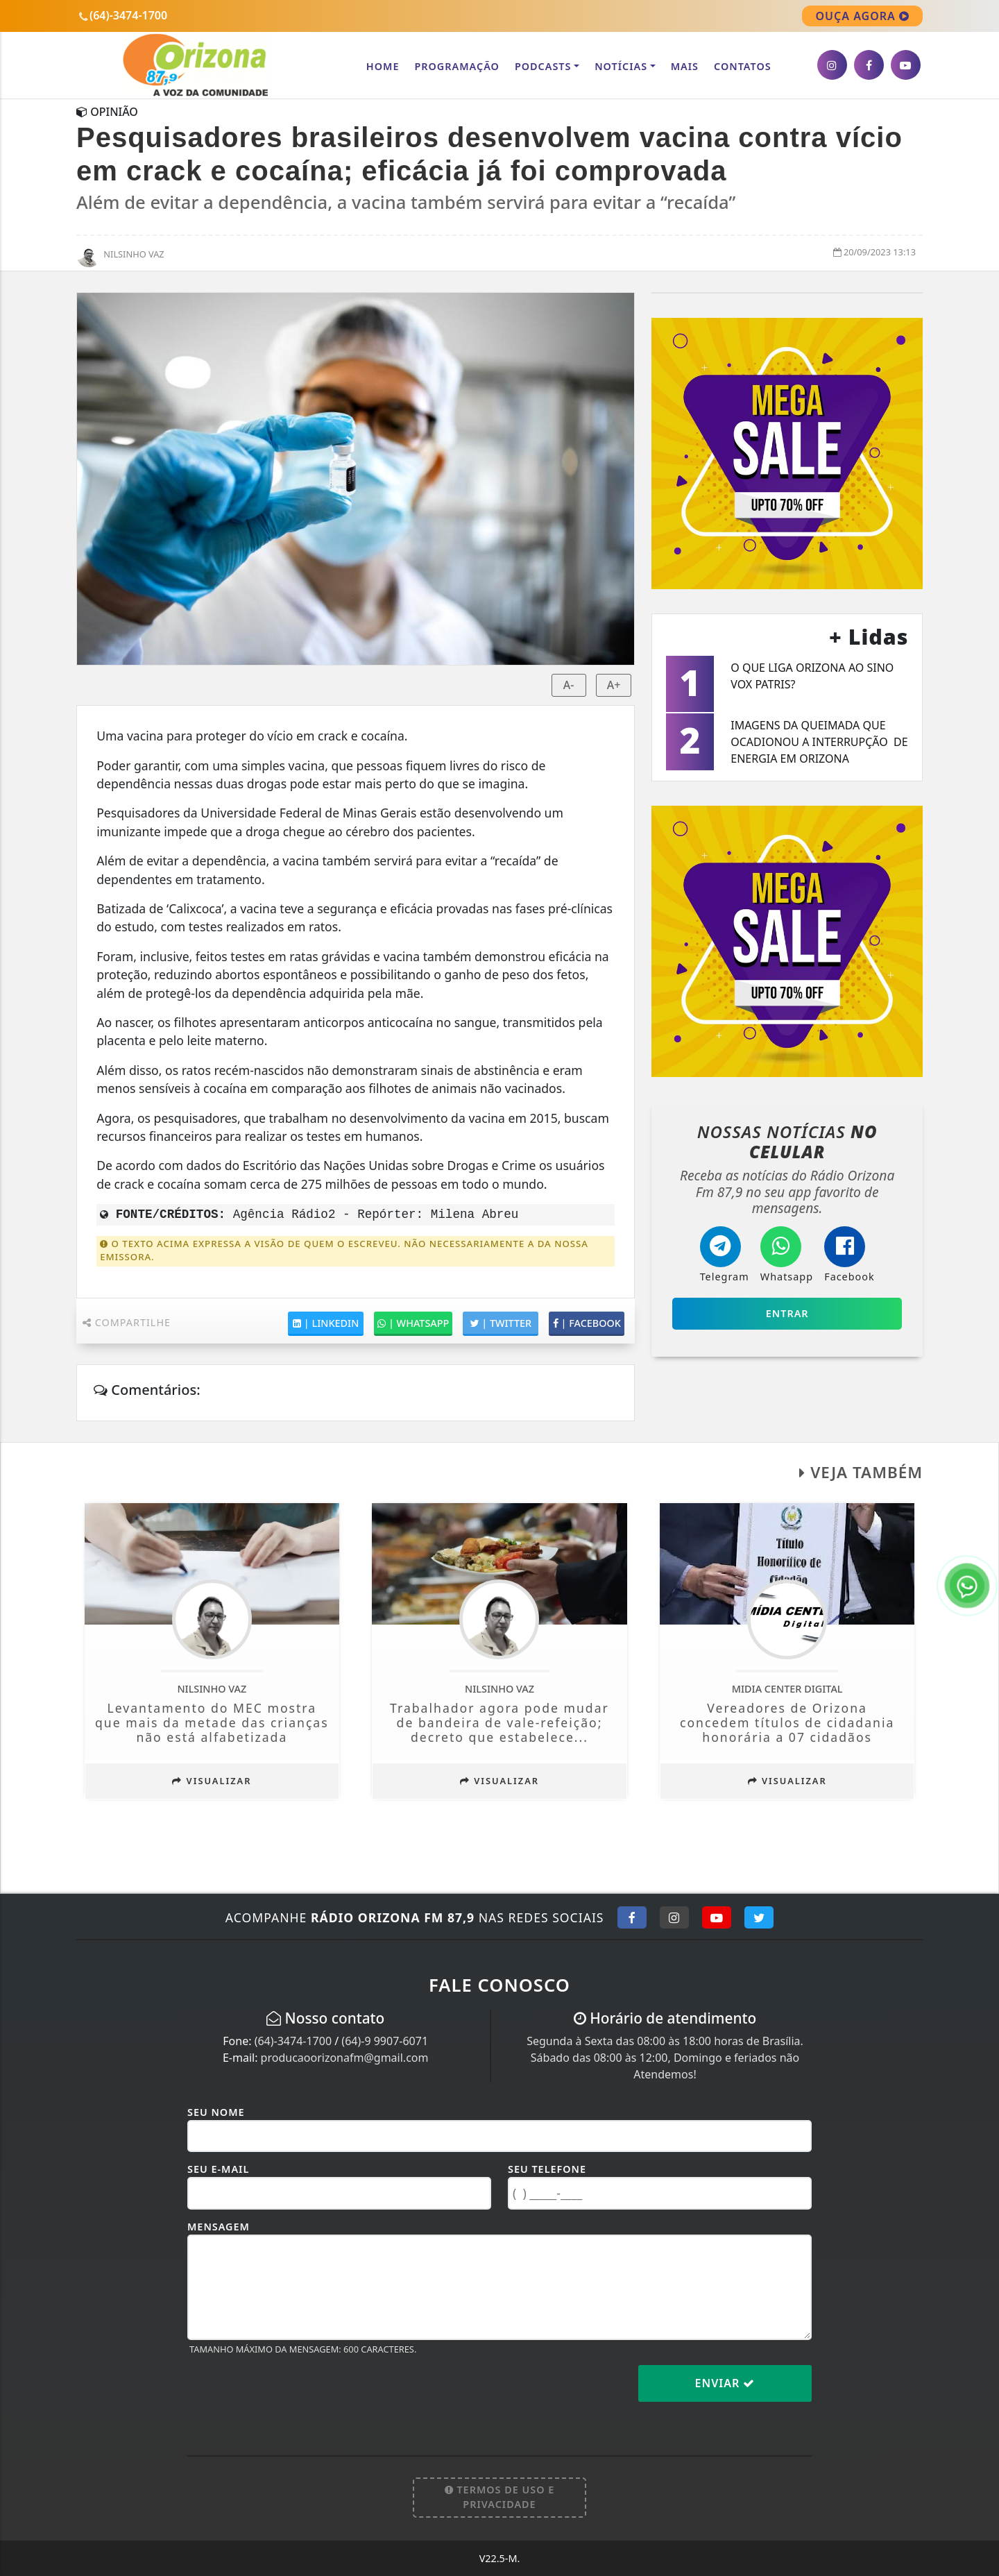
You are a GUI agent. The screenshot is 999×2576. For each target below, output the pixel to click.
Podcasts (543, 66)
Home (383, 66)
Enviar (725, 2383)
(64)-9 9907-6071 (384, 2041)
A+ (614, 685)
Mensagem (218, 2226)
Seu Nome (216, 2112)
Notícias (621, 66)
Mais (685, 66)
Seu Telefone (547, 2169)
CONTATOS (742, 66)
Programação (456, 66)
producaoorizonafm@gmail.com (345, 2057)
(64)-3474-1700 (293, 2041)
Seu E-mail (218, 2169)
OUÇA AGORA (862, 16)
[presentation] (292, 2394)
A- (568, 685)
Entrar (787, 1313)
